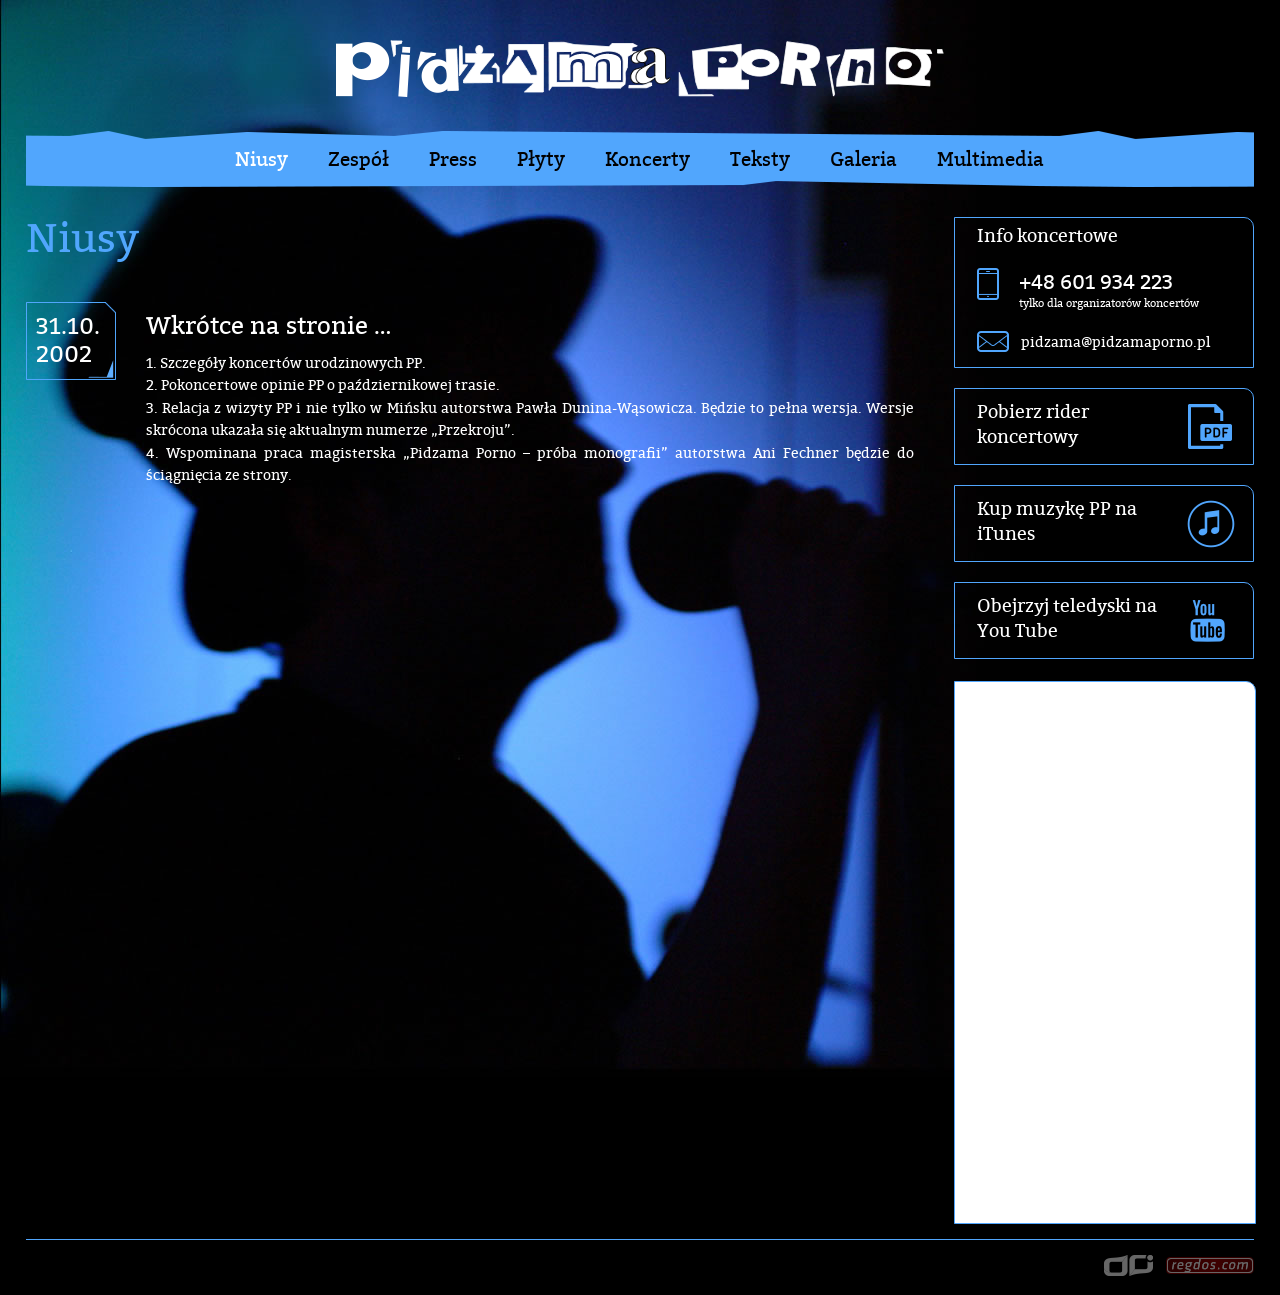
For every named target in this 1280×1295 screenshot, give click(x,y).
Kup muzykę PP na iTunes (1057, 521)
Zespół (358, 159)
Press (453, 159)
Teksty (760, 159)
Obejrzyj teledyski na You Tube (1067, 618)
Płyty (541, 159)
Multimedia (990, 159)
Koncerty (647, 159)
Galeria (863, 159)
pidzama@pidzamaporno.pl (1115, 341)
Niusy (261, 159)
